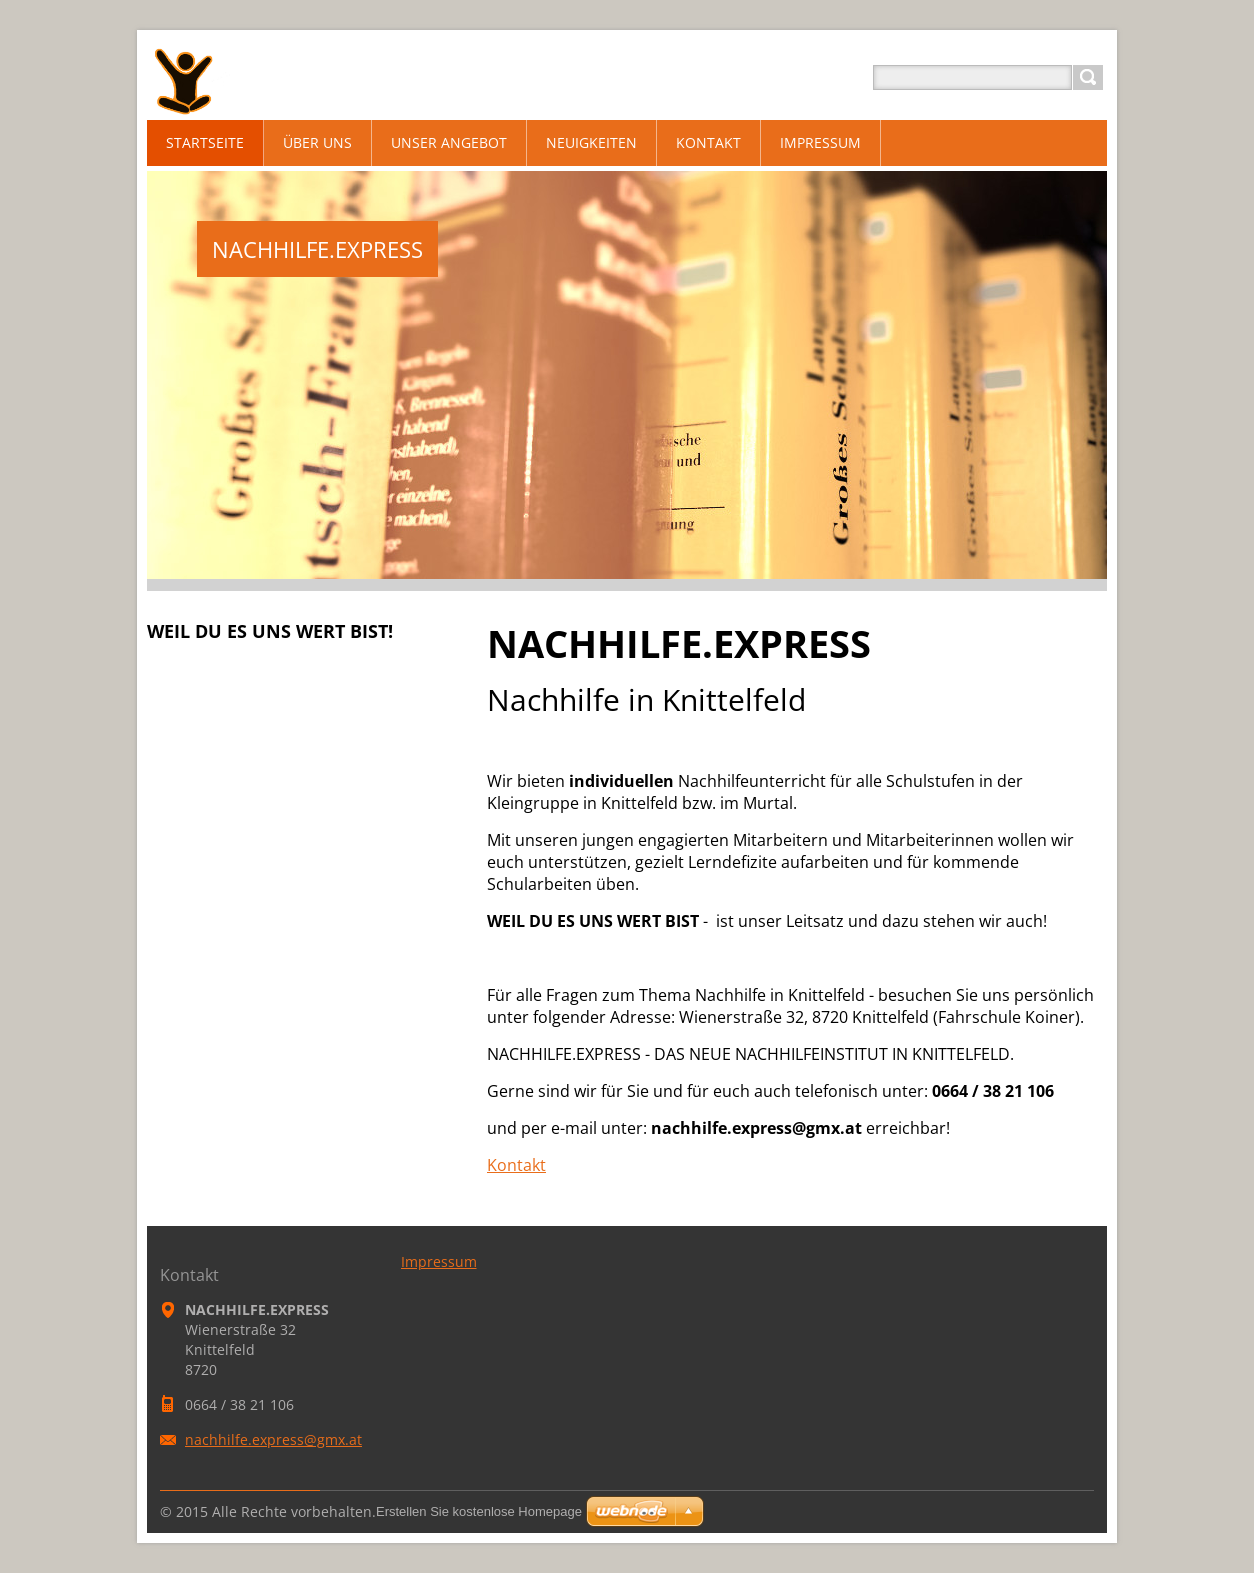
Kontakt (516, 1165)
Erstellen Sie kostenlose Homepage (479, 1511)
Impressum (439, 1261)
